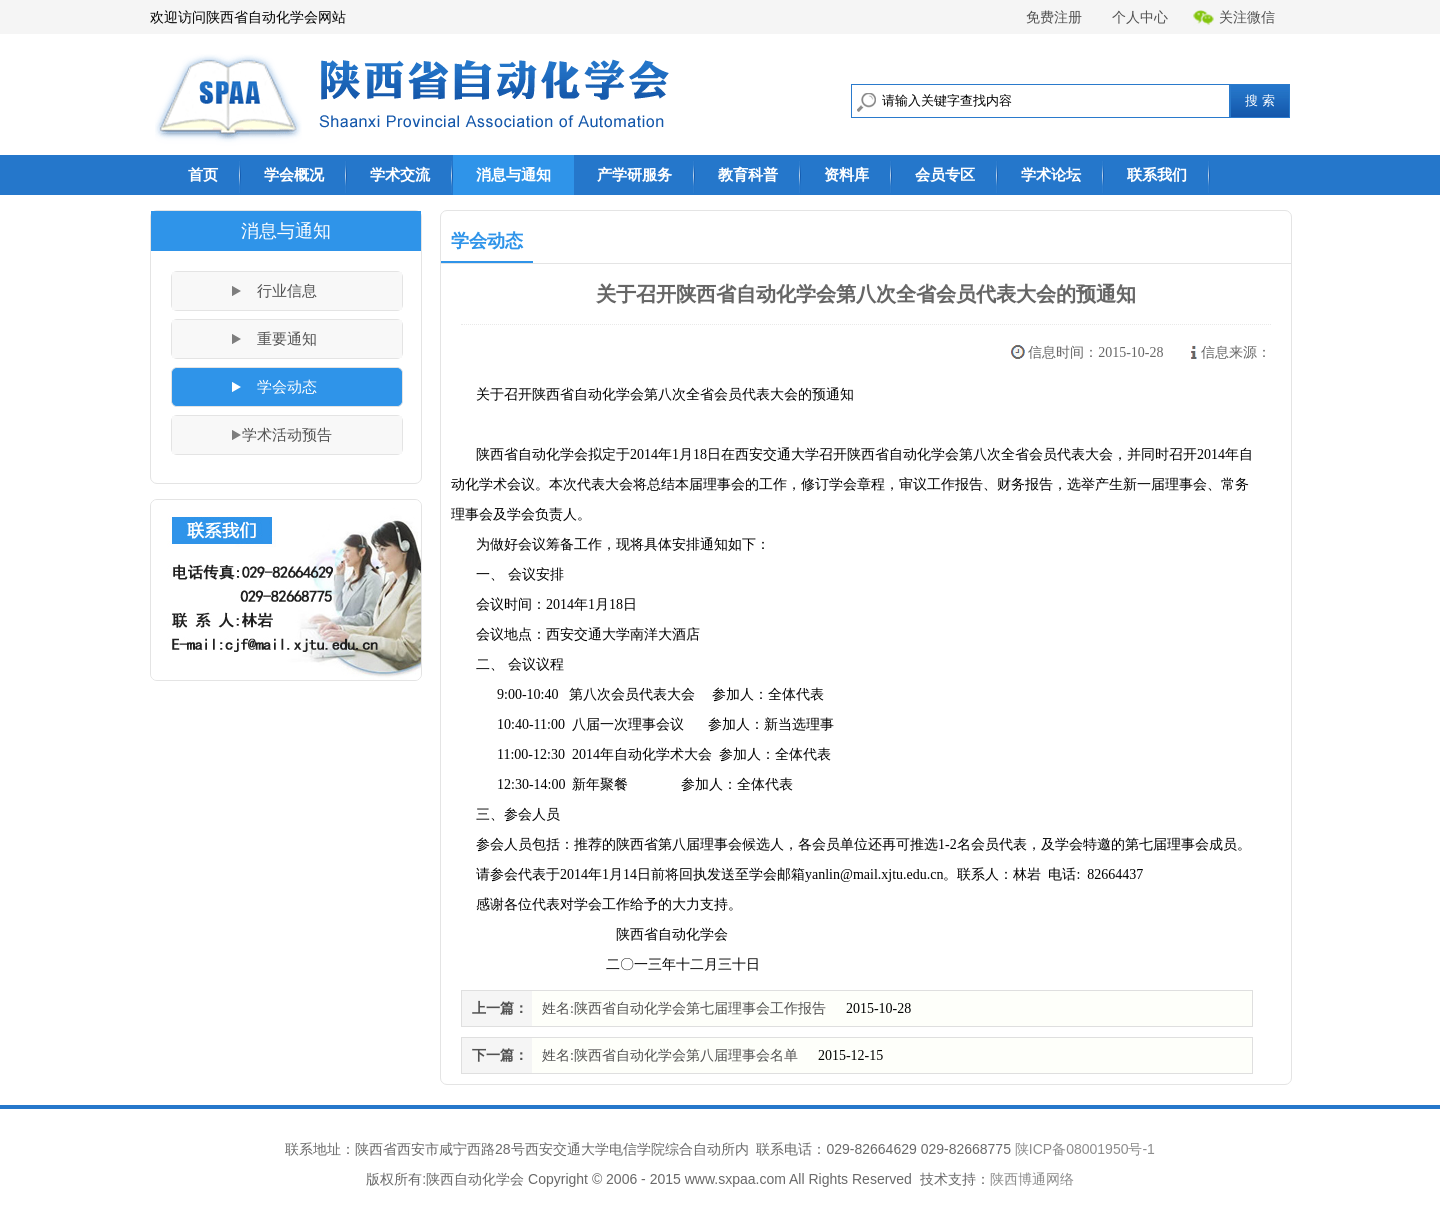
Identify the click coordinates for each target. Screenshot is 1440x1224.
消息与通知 (513, 174)
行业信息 (287, 291)
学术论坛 (1051, 174)
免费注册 (1054, 17)
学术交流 (400, 174)
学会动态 (287, 387)
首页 (203, 174)
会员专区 (945, 174)
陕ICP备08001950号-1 (1085, 1149)
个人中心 (1140, 17)
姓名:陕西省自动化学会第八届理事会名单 (670, 1055)
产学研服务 (634, 174)
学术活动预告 (287, 435)
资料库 (846, 174)
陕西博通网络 (1032, 1179)
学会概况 (294, 174)
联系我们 (1157, 174)
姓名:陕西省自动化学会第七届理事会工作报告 (684, 1008)
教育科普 (748, 174)
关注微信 (1234, 17)
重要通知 (287, 339)
